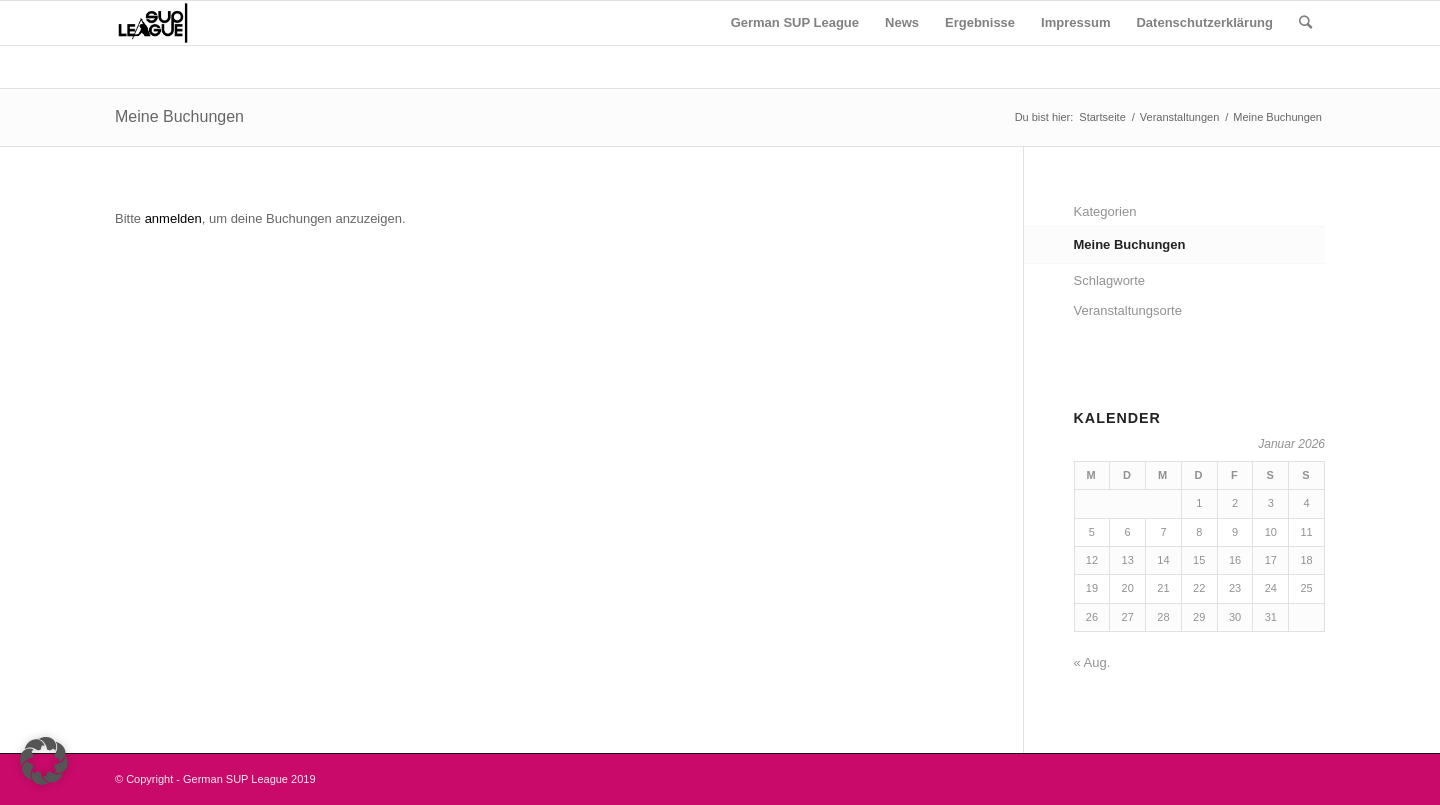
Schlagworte (1110, 280)
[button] (44, 761)
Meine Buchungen (179, 116)
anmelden (173, 218)
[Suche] (1305, 23)
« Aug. (1092, 662)
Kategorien (1105, 211)
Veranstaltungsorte (1128, 310)
